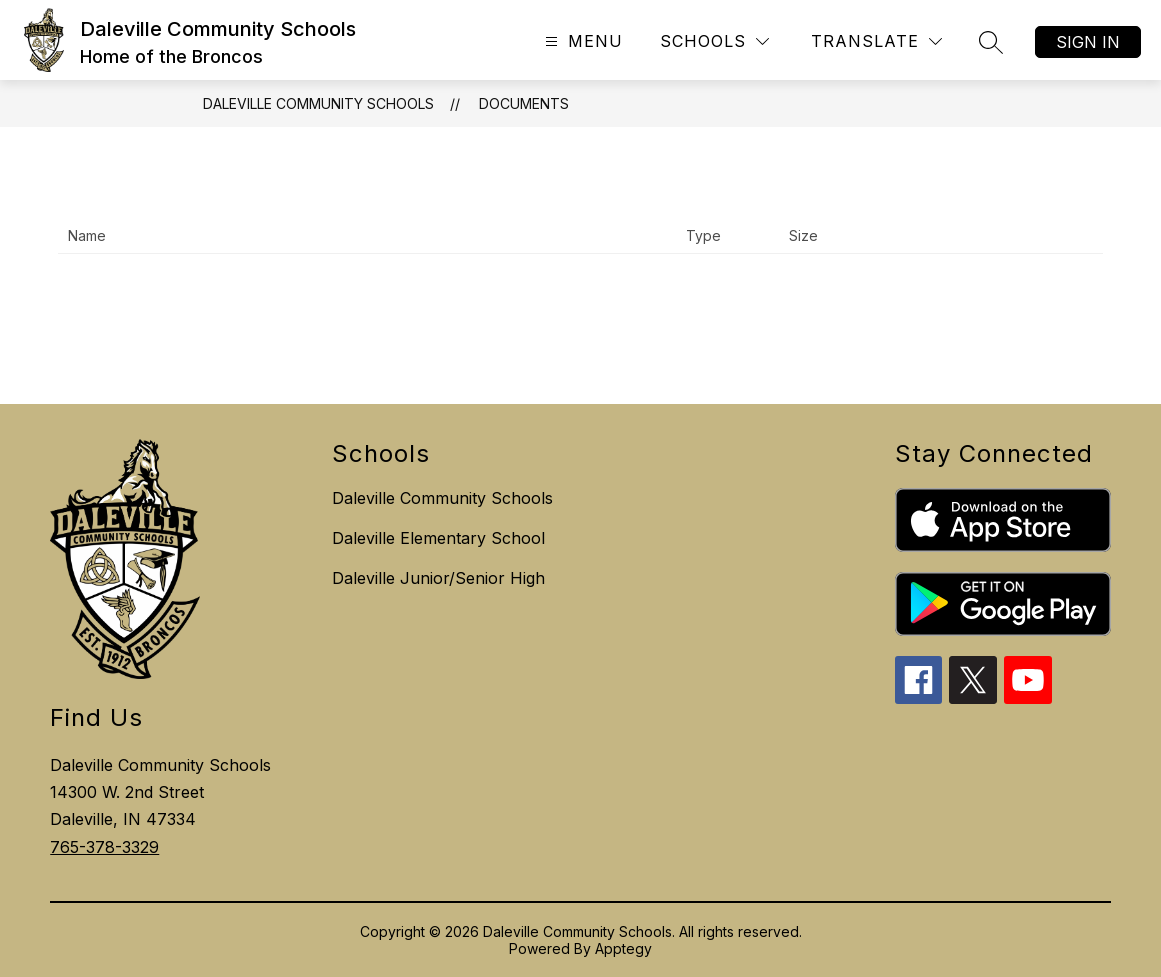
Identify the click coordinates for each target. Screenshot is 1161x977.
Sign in (1088, 42)
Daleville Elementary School (438, 538)
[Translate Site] (876, 41)
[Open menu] (581, 41)
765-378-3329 (104, 847)
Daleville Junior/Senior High (438, 578)
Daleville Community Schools (318, 103)
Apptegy (623, 948)
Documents (524, 103)
